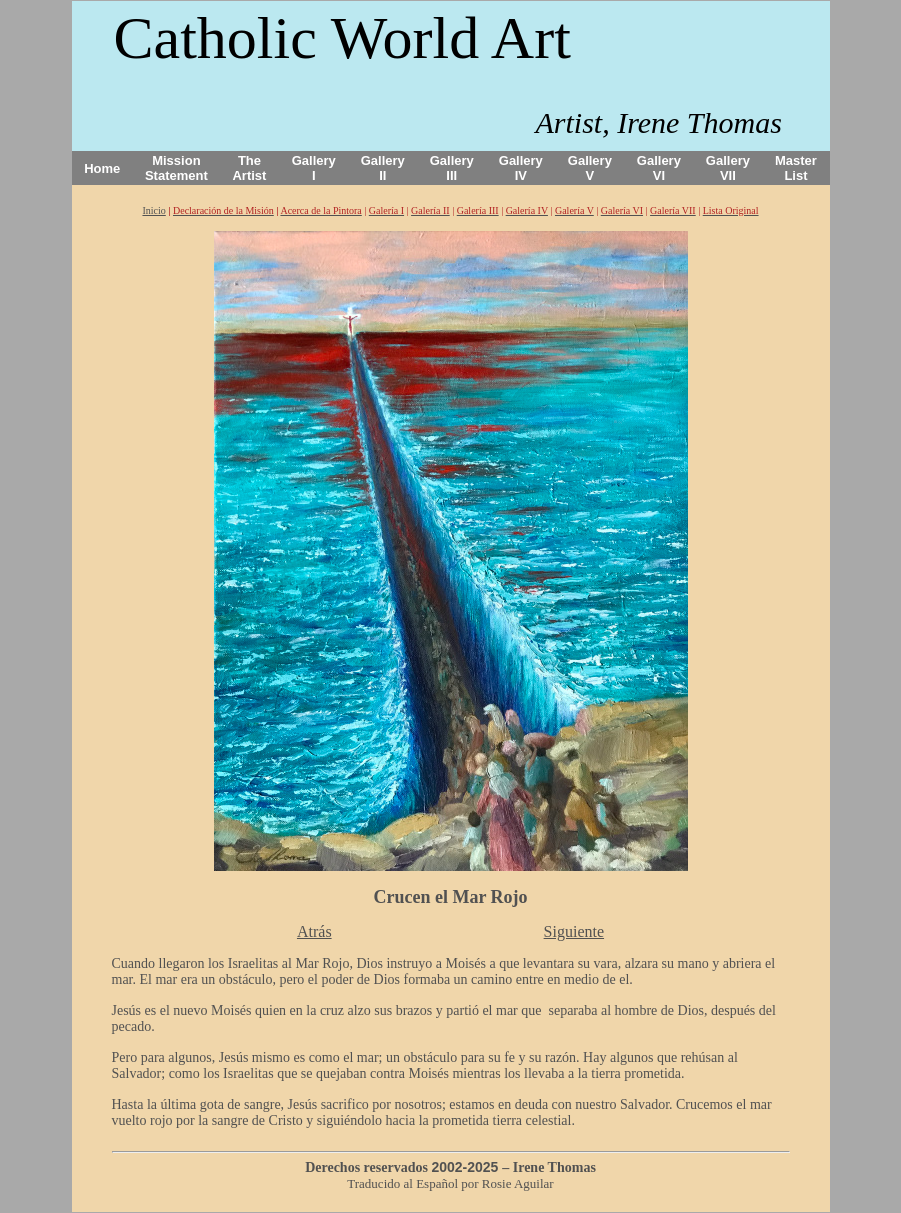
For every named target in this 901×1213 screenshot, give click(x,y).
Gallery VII (728, 168)
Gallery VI (659, 168)
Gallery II (383, 168)
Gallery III (452, 168)
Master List (796, 168)
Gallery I (314, 168)
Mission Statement (176, 168)
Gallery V (590, 168)
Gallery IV (521, 168)
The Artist (249, 168)
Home (102, 168)
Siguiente (574, 931)
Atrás (314, 931)
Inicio (153, 210)
